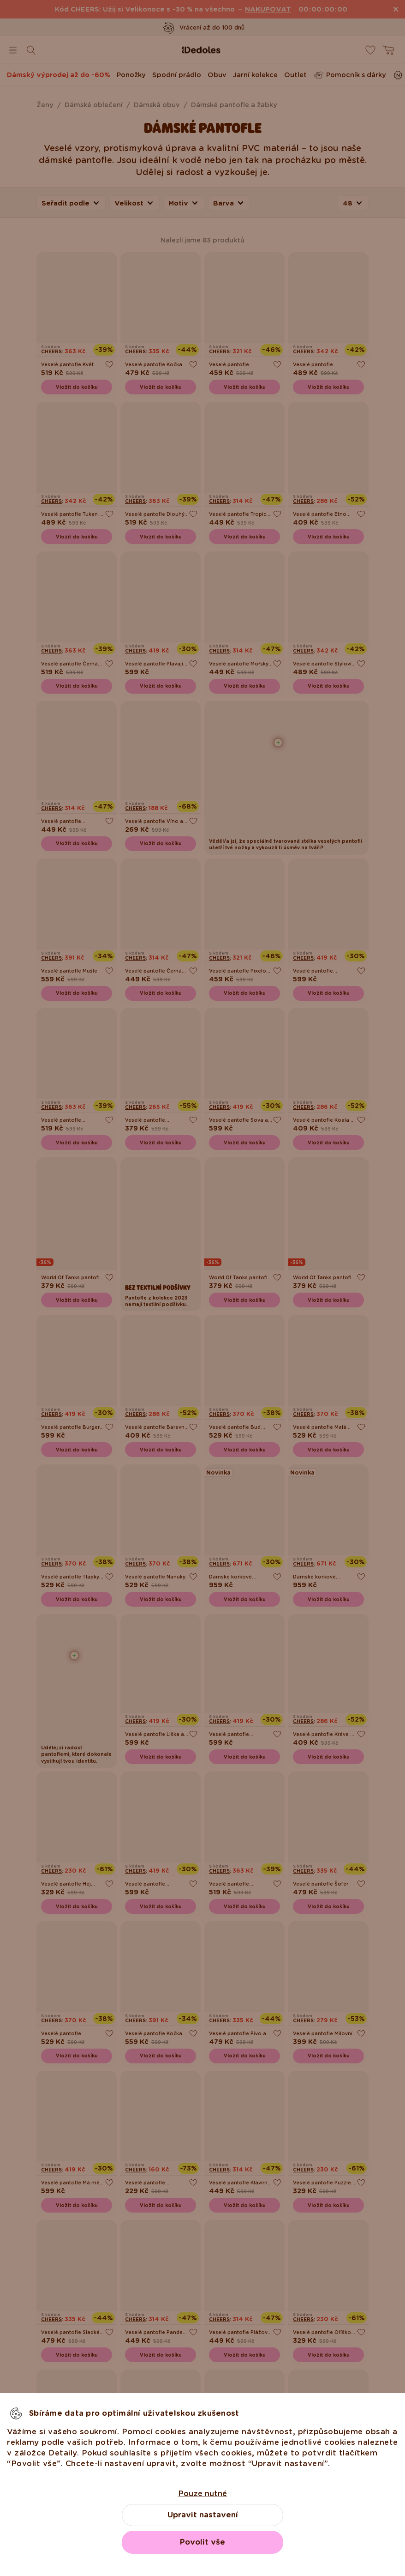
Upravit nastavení (202, 2514)
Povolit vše (202, 2542)
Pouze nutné (202, 2493)
